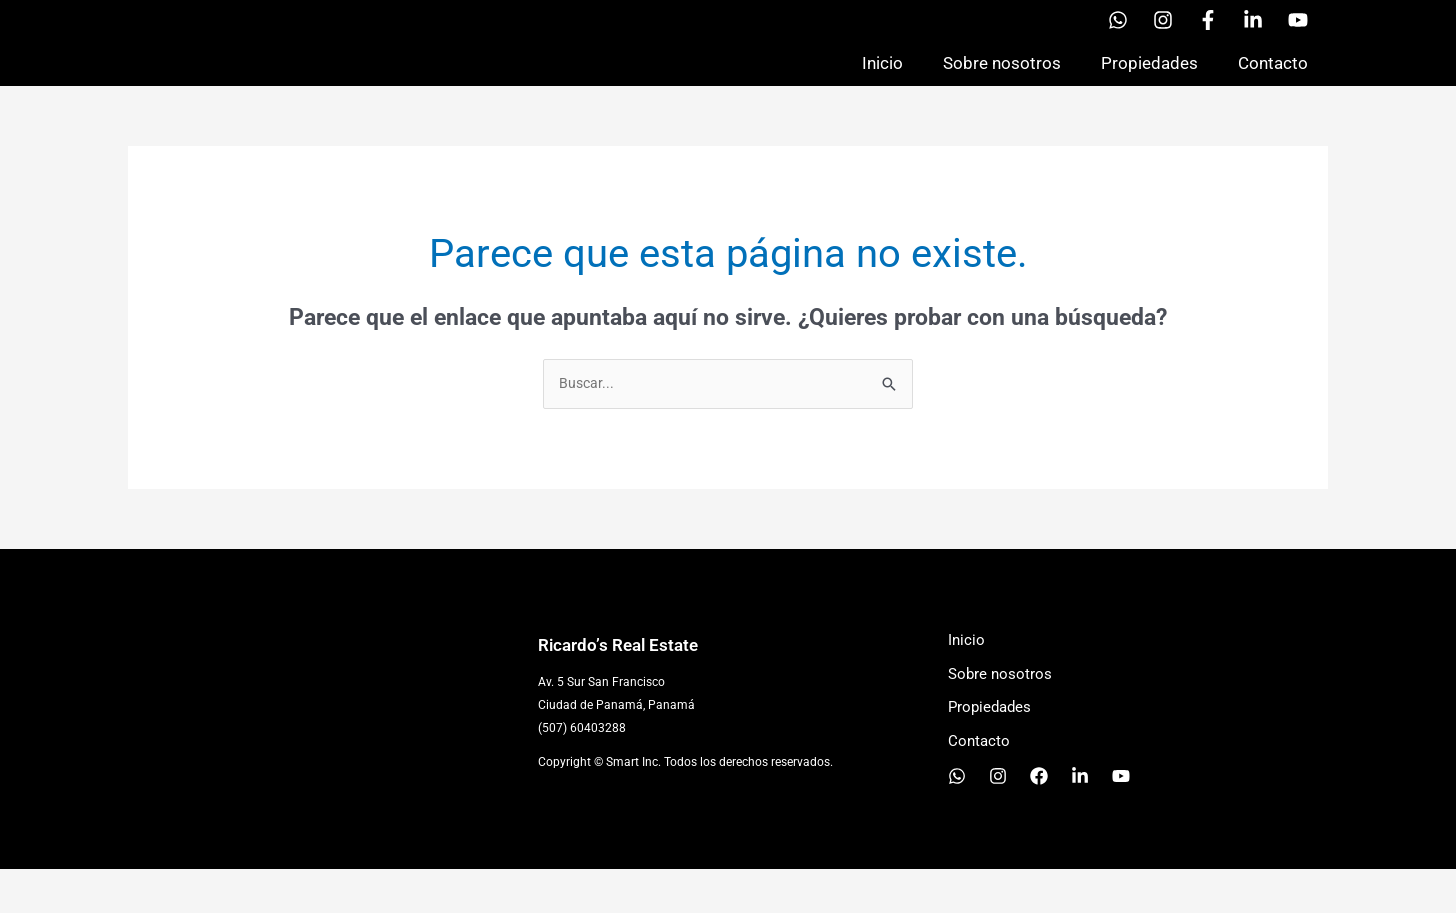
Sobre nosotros (1002, 84)
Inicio (882, 84)
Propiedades (1149, 84)
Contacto (1273, 84)
